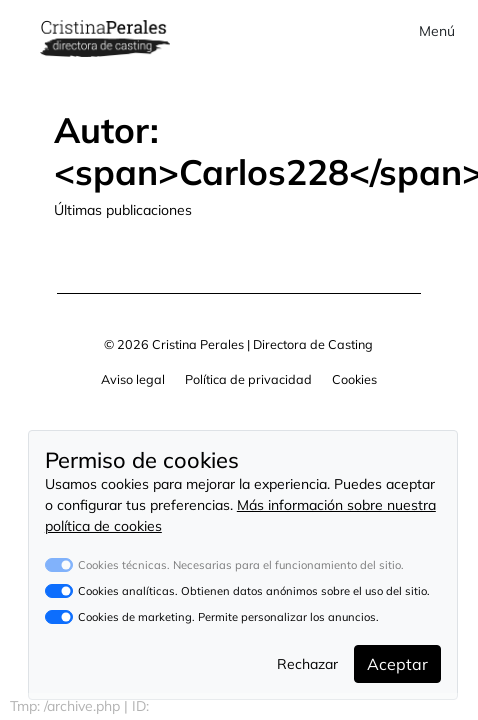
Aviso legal (133, 379)
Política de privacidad (248, 379)
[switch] (59, 591)
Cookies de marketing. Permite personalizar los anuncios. (228, 617)
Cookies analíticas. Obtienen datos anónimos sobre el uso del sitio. (254, 591)
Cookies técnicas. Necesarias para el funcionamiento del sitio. (241, 565)
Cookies (354, 379)
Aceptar (397, 664)
